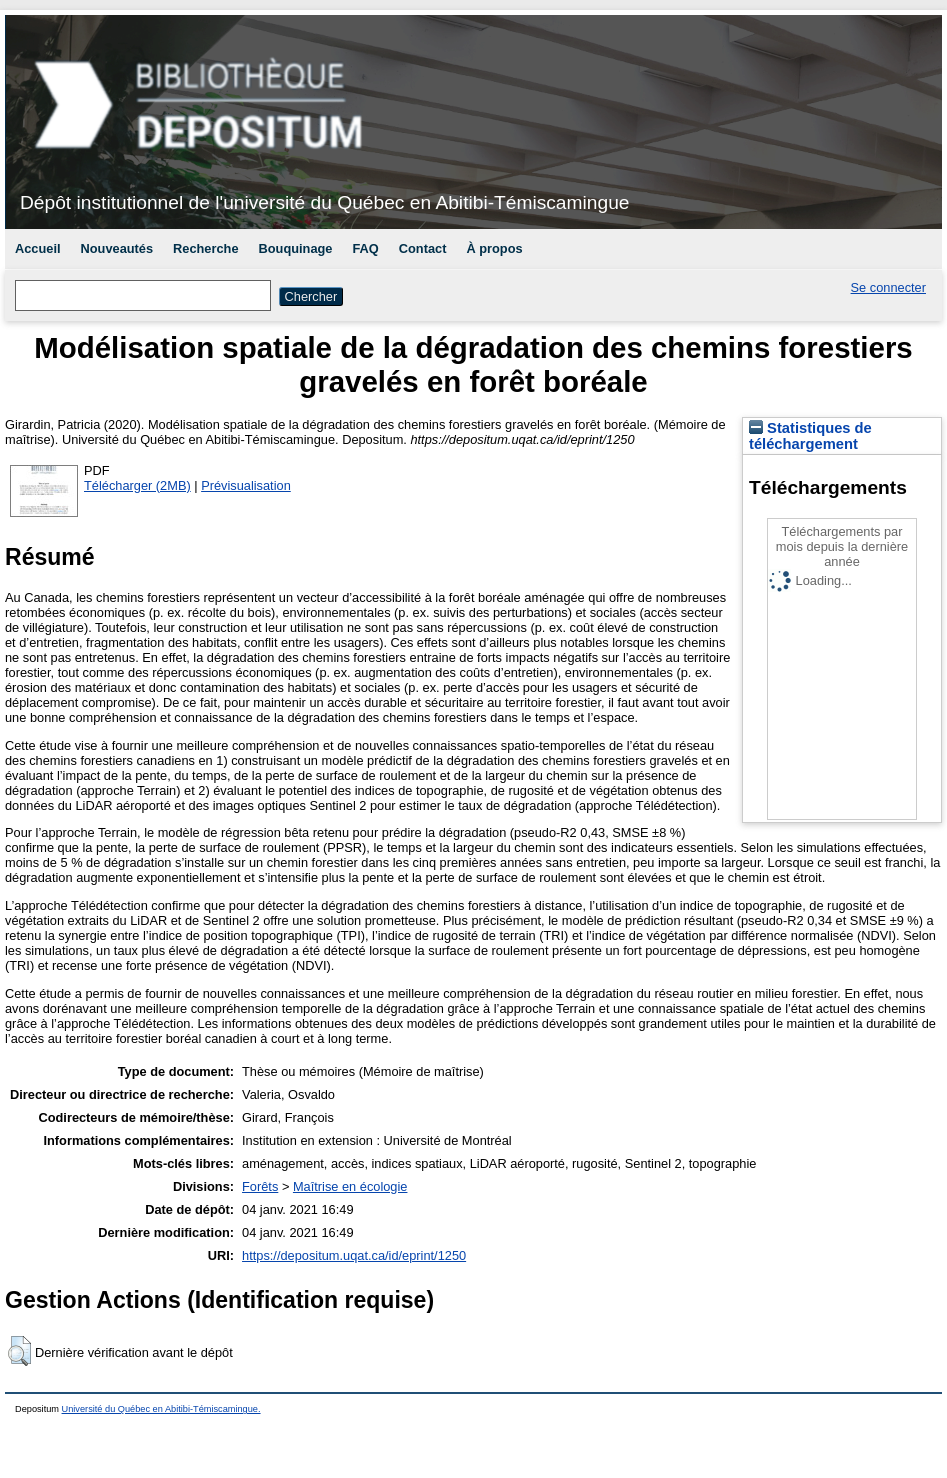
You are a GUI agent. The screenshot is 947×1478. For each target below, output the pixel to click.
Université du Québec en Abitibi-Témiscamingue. (161, 1409)
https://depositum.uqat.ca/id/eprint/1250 (354, 1255)
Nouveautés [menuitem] (117, 248)
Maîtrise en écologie (350, 1186)
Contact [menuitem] (423, 248)
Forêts (260, 1186)
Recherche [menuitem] (205, 248)
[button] (19, 1351)
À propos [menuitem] (494, 248)
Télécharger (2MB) (137, 485)
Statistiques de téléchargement (810, 436)
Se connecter (888, 287)
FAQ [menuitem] (365, 248)
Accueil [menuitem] (38, 248)
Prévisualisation (246, 485)
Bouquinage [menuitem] (296, 248)
